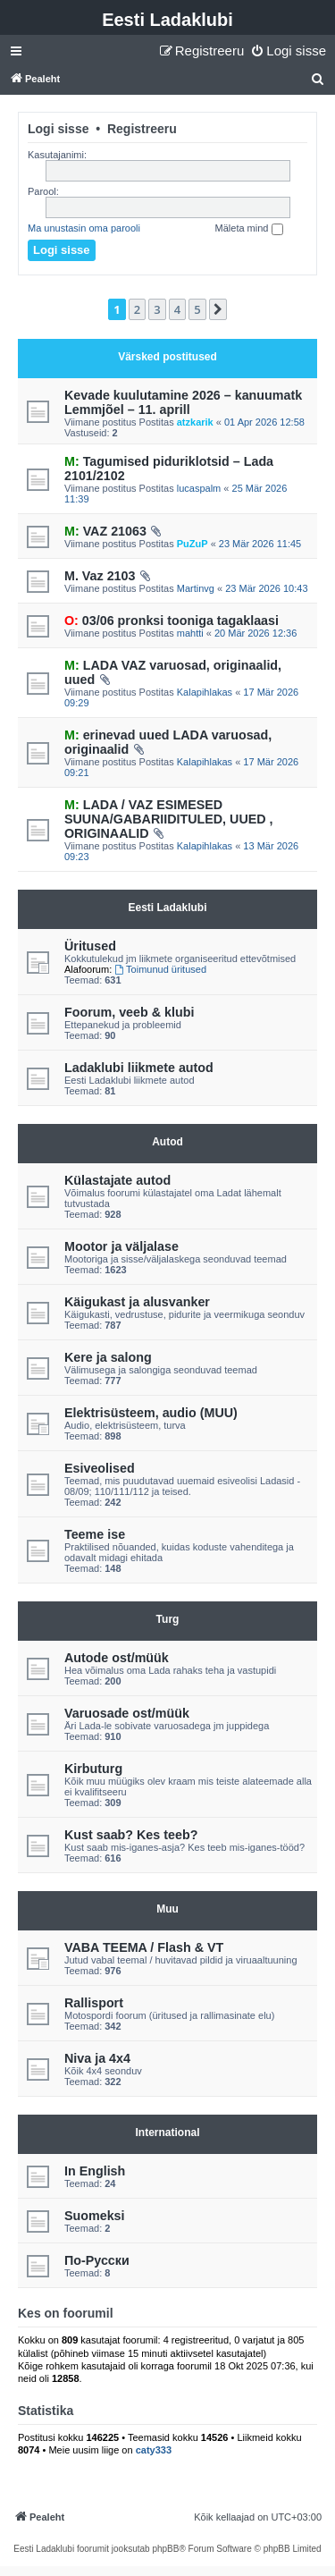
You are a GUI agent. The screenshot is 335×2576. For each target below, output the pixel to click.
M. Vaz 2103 (99, 576)
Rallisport (93, 2003)
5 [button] (197, 309)
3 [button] (157, 309)
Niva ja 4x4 (97, 2058)
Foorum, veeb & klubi (129, 1012)
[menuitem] (288, 51)
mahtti (190, 633)
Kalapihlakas (204, 692)
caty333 (154, 2450)
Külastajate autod (117, 1180)
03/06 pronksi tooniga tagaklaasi (171, 620)
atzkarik (195, 422)
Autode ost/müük (116, 1658)
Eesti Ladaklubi (167, 20)
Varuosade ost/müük (126, 1713)
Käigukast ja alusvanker (137, 1302)
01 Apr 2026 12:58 (264, 422)
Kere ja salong (108, 1357)
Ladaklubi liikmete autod (139, 1067)
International (167, 2132)
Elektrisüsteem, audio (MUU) (151, 1413)
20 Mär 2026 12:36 (255, 633)
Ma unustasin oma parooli (84, 228)
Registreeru (142, 129)
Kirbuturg (93, 1768)
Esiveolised (99, 1468)
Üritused (90, 946)
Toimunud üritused (160, 969)
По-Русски (97, 2260)
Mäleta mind (249, 229)
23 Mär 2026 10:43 (266, 588)
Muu (167, 1909)
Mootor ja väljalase (121, 1246)
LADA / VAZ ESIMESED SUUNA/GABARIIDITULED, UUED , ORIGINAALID (168, 819)
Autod (167, 1142)
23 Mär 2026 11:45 (260, 543)
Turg (168, 1619)
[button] (218, 309)
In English (94, 2171)
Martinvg (195, 588)
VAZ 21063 (105, 531)
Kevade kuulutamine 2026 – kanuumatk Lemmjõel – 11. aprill (183, 402)
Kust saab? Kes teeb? (130, 1835)
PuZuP (192, 543)
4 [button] (177, 309)
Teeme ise (94, 1534)
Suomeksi (94, 2216)
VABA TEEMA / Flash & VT (143, 1947)
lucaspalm (199, 488)
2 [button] (137, 309)
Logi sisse (58, 129)
